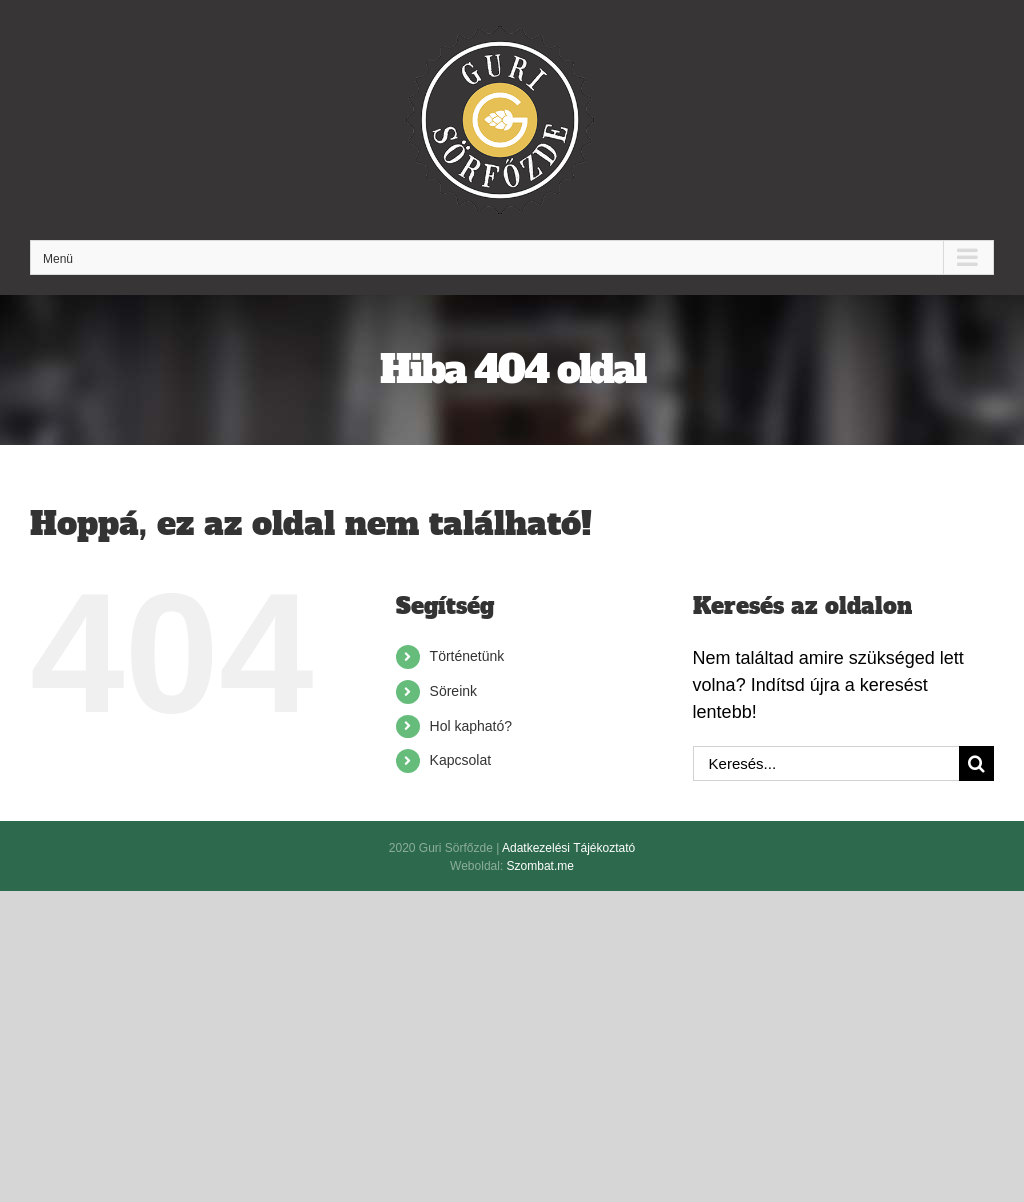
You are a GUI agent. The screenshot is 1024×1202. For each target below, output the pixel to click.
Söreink (453, 691)
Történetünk (467, 656)
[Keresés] (976, 763)
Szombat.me (540, 866)
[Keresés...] (826, 763)
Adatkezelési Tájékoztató (568, 848)
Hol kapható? (471, 726)
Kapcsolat (460, 760)
